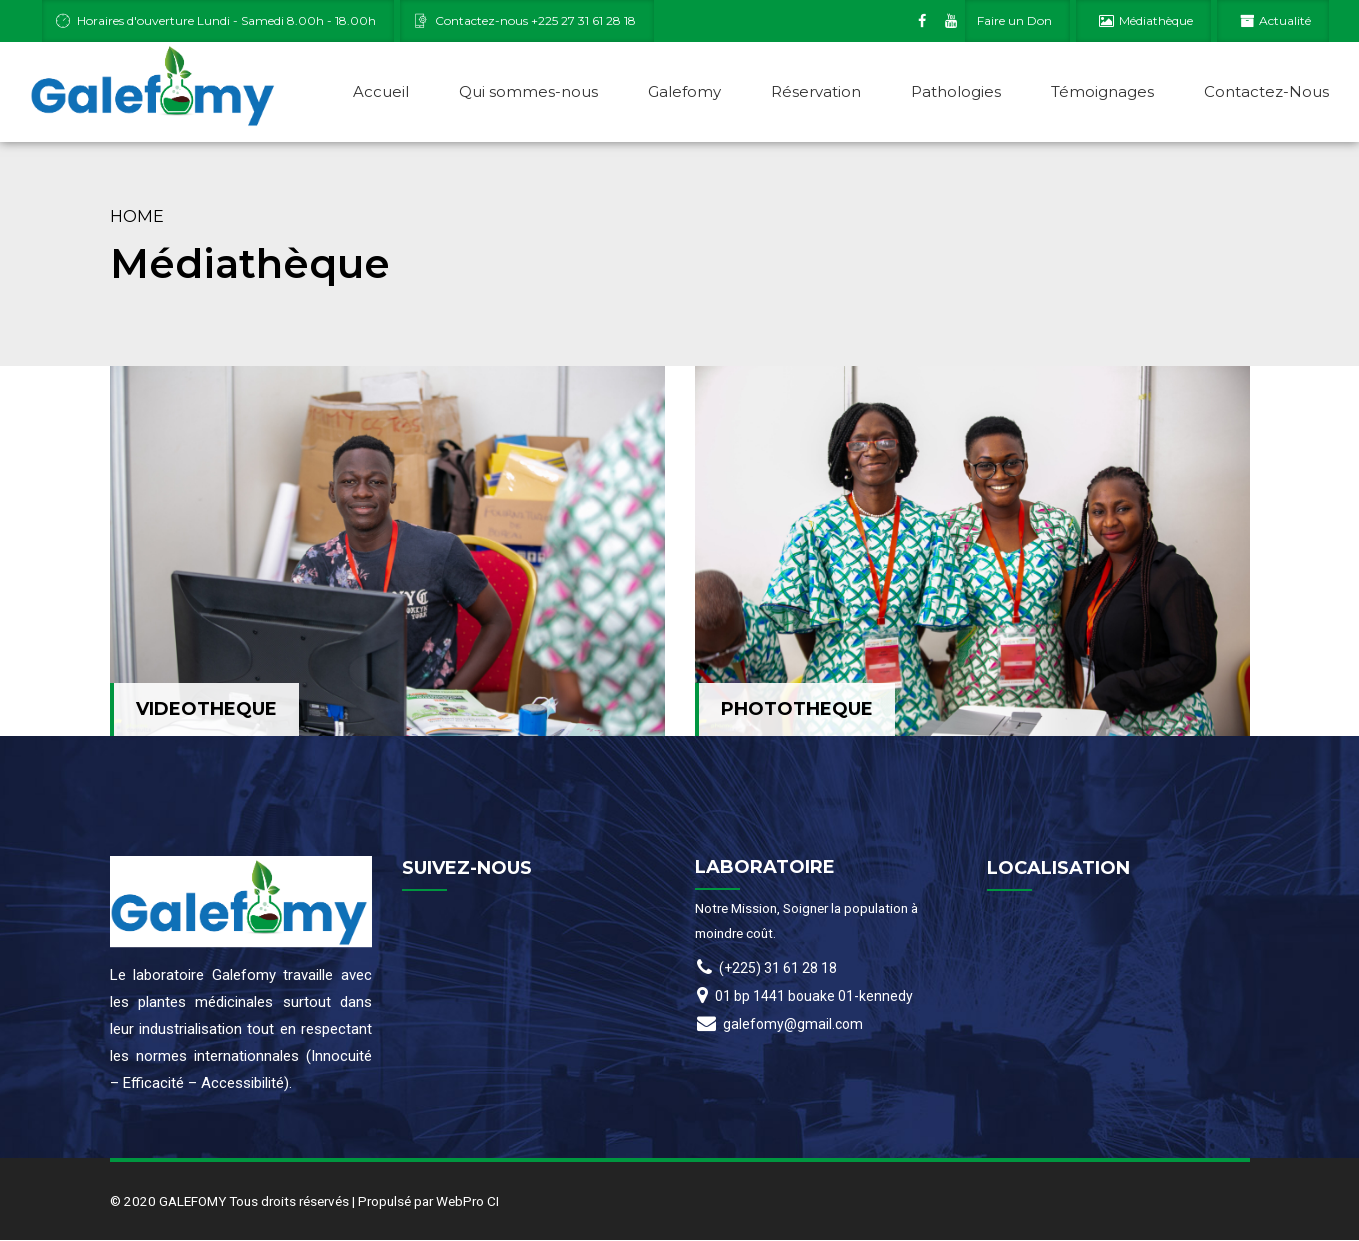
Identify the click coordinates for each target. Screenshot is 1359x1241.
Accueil (381, 91)
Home (137, 217)
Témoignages (1102, 91)
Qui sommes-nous (528, 91)
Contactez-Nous (1266, 91)
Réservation (816, 91)
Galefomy (684, 91)
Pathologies (956, 91)
